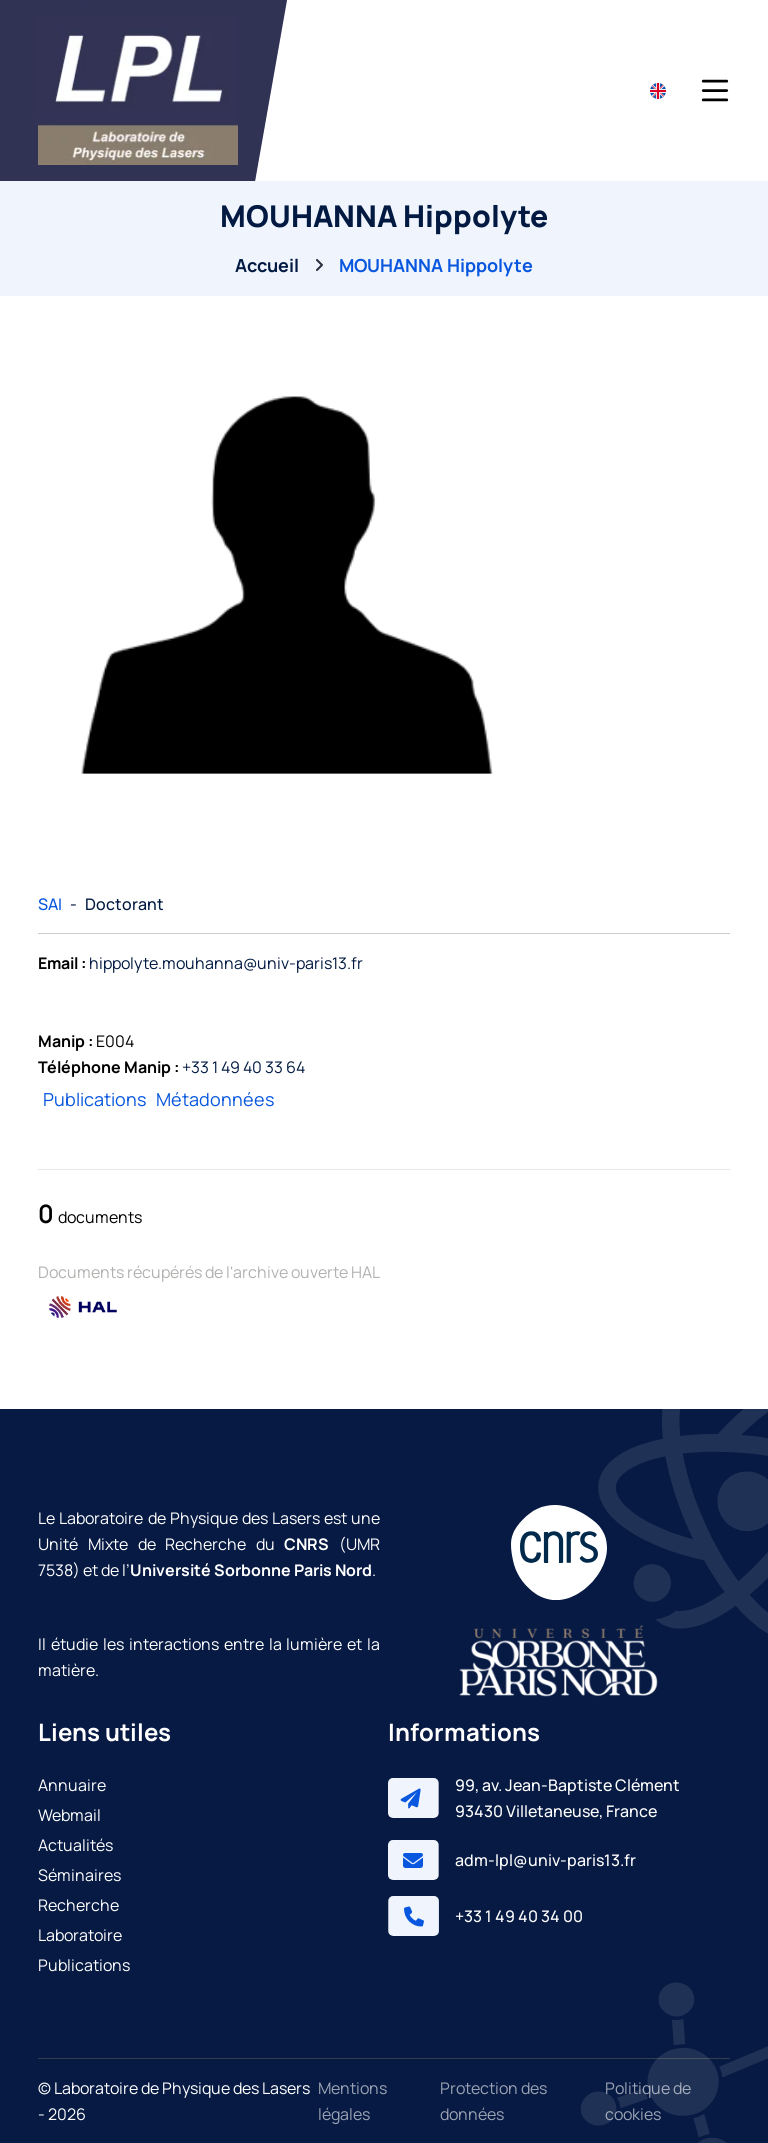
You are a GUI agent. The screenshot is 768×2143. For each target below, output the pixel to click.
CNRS (306, 1544)
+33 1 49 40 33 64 (243, 1067)
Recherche (78, 1905)
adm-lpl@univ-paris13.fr (545, 1860)
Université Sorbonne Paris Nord (251, 1570)
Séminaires (79, 1875)
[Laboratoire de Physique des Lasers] (138, 90)
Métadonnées (215, 1099)
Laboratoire (80, 1935)
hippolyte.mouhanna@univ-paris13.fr (226, 963)
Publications (94, 1099)
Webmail (69, 1815)
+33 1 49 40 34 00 (519, 1916)
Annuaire (72, 1785)
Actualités (75, 1845)
